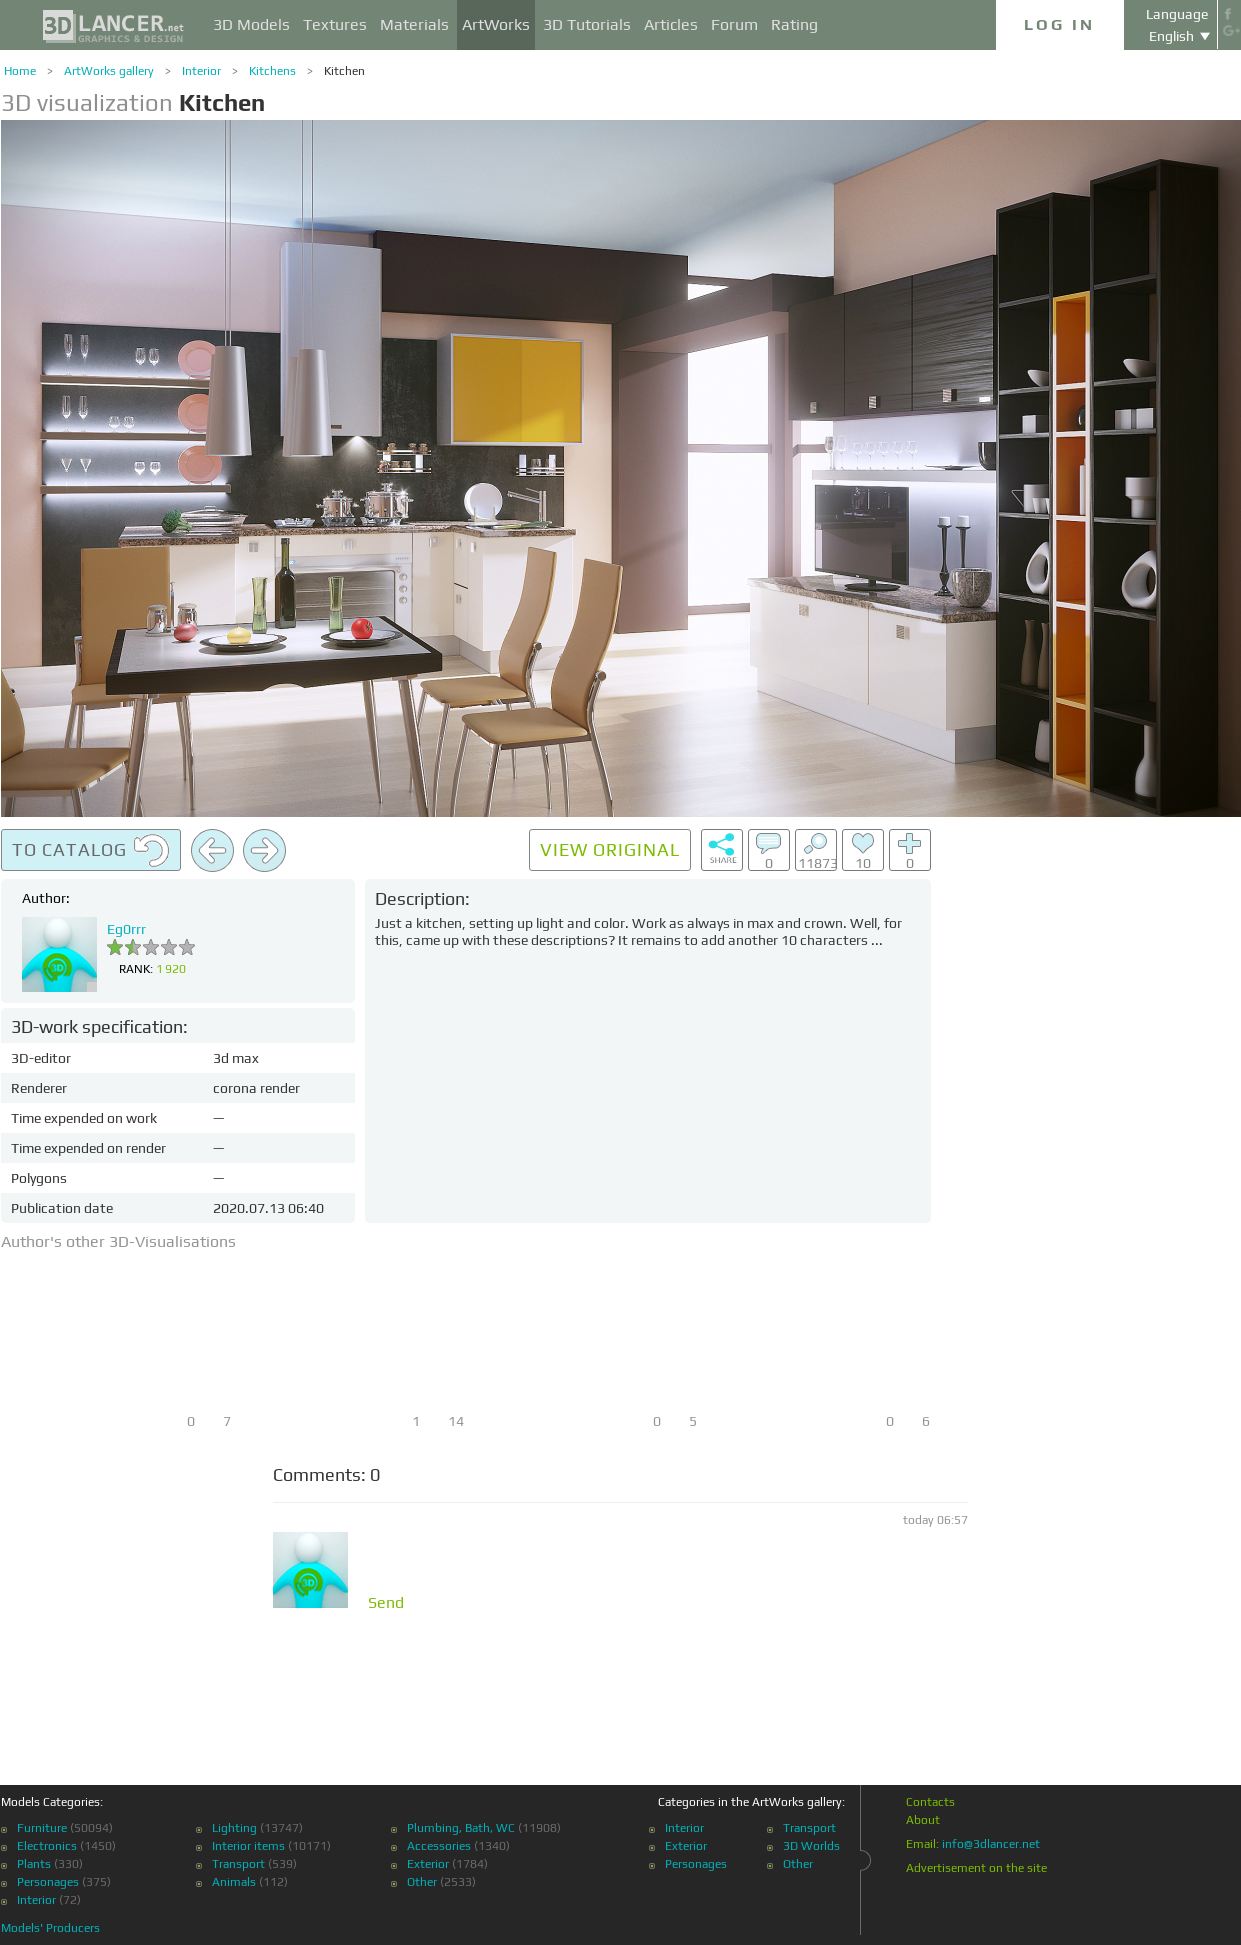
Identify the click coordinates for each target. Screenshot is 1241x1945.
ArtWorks (496, 24)
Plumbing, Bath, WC (461, 1828)
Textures (335, 24)
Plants (34, 1864)
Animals (234, 1882)
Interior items (248, 1846)
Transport (238, 1864)
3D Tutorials (587, 24)
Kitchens (272, 71)
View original (610, 849)
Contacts (930, 1802)
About (923, 1820)
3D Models (251, 24)
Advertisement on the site (976, 1868)
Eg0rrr (126, 929)
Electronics (47, 1846)
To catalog (91, 851)
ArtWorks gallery (109, 71)
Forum (734, 24)
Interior (201, 71)
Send (386, 1603)
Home (20, 71)
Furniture (42, 1828)
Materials (414, 24)
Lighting (234, 1828)
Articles (671, 24)
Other (422, 1882)
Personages (48, 1882)
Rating (794, 24)
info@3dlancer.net (991, 1844)
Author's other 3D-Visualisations (118, 1241)
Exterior (428, 1864)
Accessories (439, 1846)
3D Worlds (811, 1846)
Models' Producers (50, 1928)
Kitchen (344, 71)
